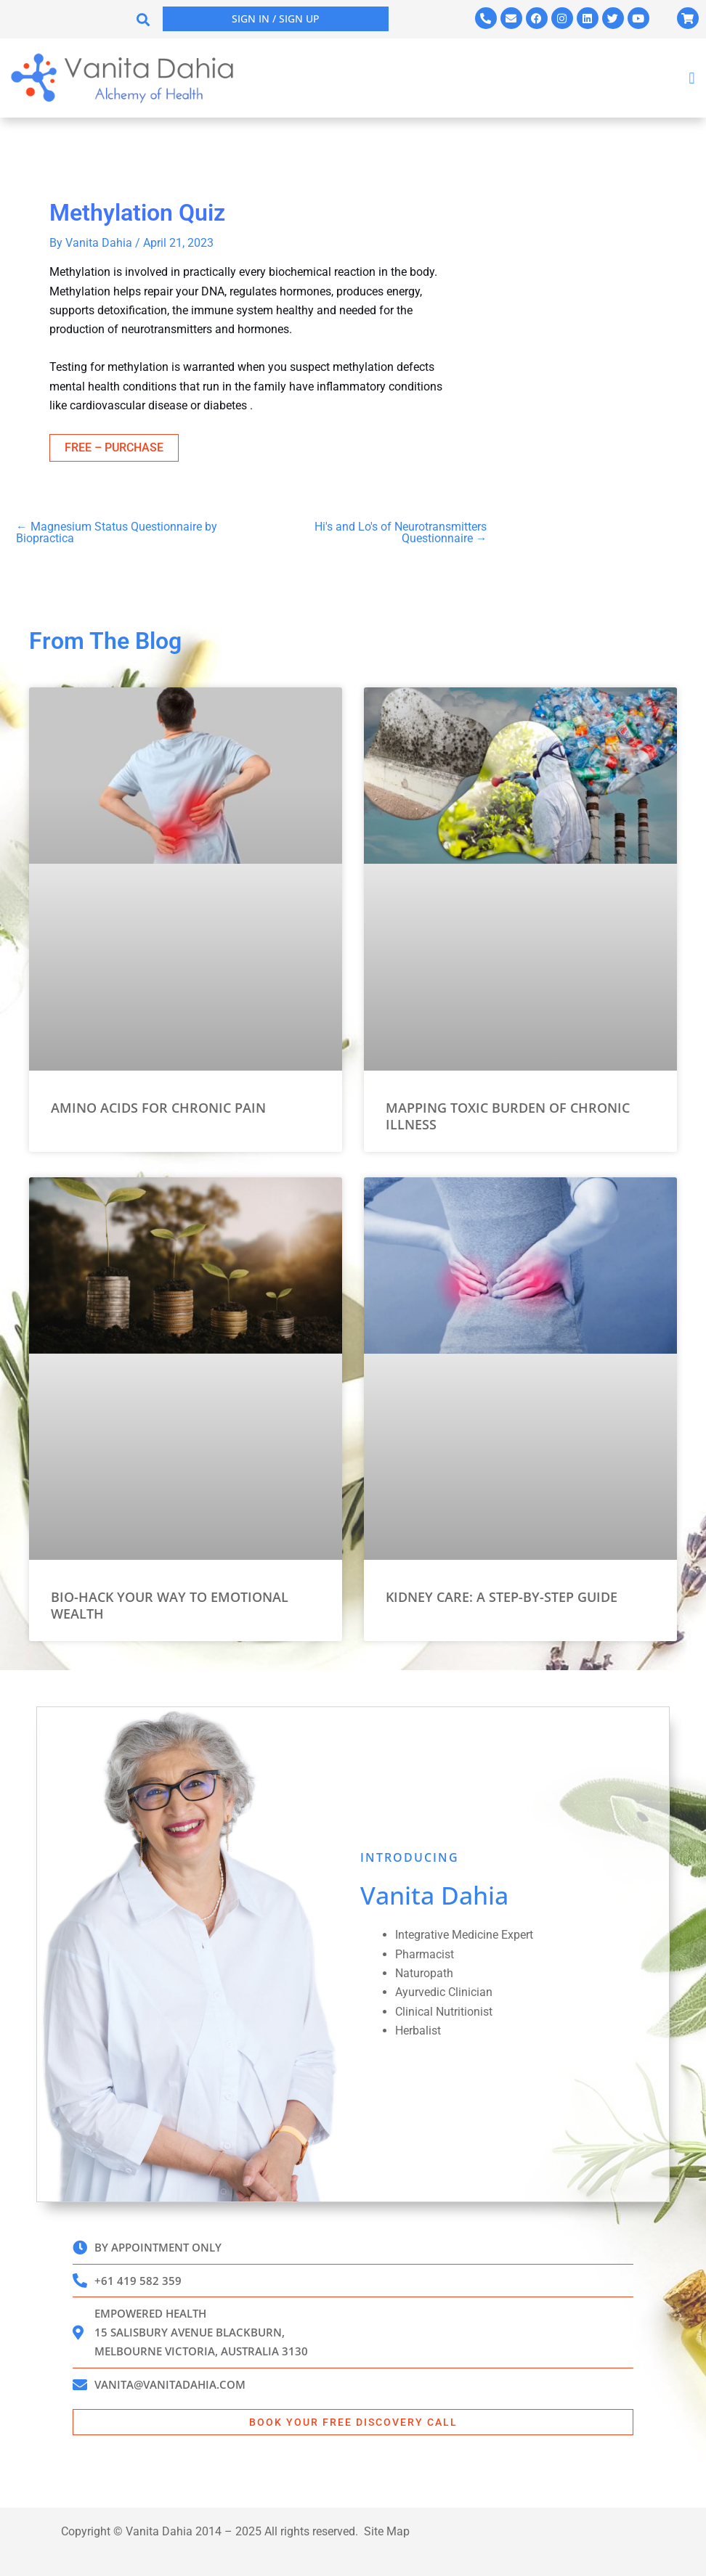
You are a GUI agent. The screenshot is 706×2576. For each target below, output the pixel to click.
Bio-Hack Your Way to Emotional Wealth (169, 1603)
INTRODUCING (409, 1855)
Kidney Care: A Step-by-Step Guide (501, 1594)
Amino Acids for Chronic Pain (158, 1105)
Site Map (387, 2531)
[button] (143, 19)
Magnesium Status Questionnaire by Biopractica (116, 532)
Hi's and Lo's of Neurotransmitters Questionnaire (401, 532)
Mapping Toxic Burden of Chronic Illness (508, 1114)
